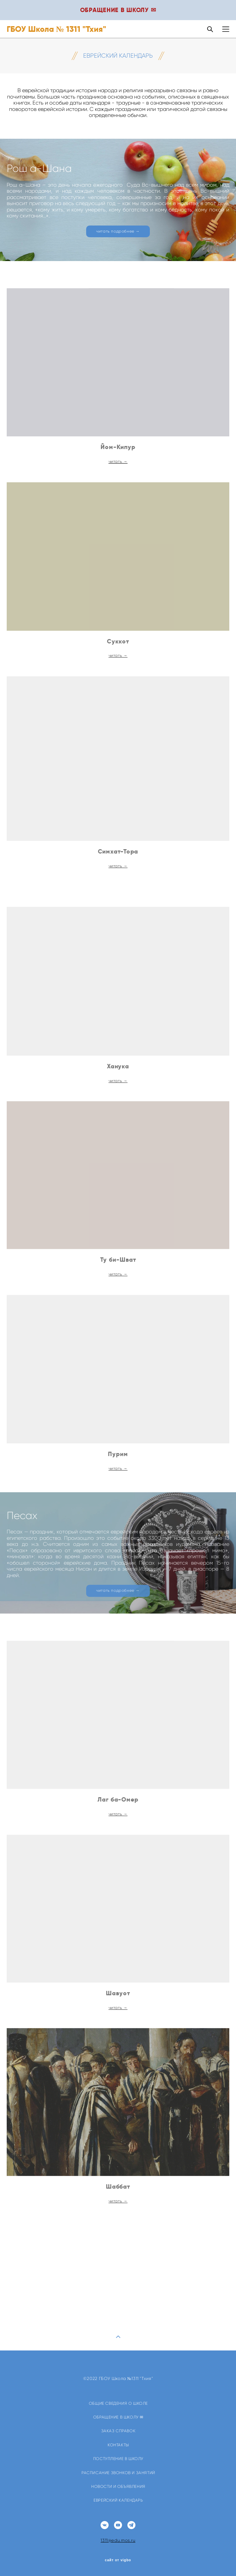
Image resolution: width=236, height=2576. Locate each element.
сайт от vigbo (118, 2560)
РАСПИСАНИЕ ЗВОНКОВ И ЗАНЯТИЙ (118, 2472)
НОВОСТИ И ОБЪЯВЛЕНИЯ (118, 2486)
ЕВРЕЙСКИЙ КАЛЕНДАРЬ (118, 2500)
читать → (118, 472)
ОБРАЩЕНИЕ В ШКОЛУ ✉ (118, 2417)
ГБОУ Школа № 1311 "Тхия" (56, 29)
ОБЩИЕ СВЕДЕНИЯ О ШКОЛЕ (118, 2403)
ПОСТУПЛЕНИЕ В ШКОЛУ (118, 2458)
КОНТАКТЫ (118, 2445)
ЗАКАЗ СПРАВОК (118, 2431)
